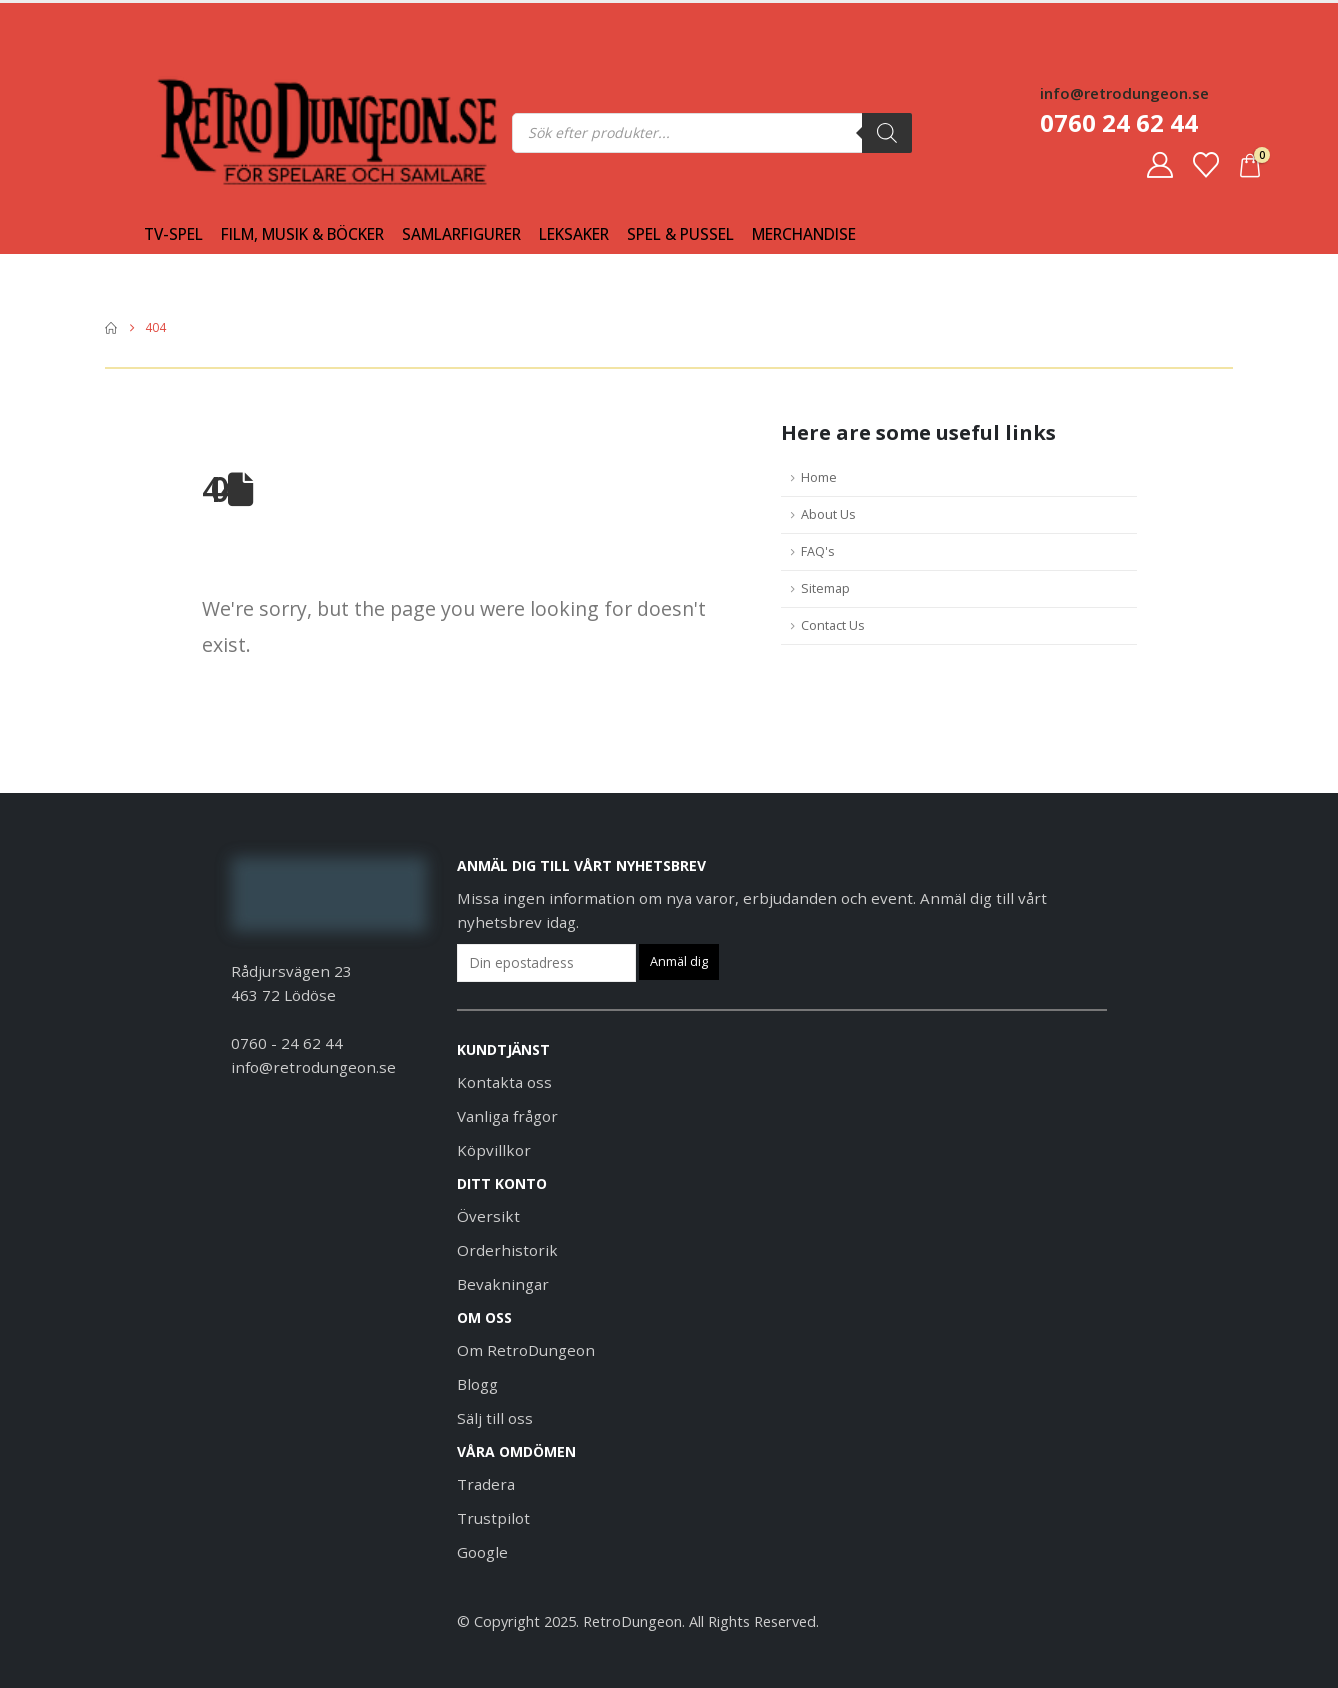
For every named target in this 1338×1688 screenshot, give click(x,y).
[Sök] (887, 133)
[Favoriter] (1205, 165)
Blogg (477, 1384)
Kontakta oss (504, 1082)
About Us (828, 514)
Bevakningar (503, 1284)
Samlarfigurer (461, 234)
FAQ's (818, 551)
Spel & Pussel (680, 234)
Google (482, 1552)
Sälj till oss (495, 1418)
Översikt (488, 1216)
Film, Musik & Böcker (302, 234)
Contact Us (833, 625)
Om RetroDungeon (526, 1350)
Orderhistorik (507, 1250)
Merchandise (804, 234)
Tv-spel (173, 234)
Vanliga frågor (507, 1116)
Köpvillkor (494, 1150)
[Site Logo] (197, 132)
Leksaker (574, 234)
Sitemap (825, 588)
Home (819, 477)
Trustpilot (493, 1518)
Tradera (486, 1484)
